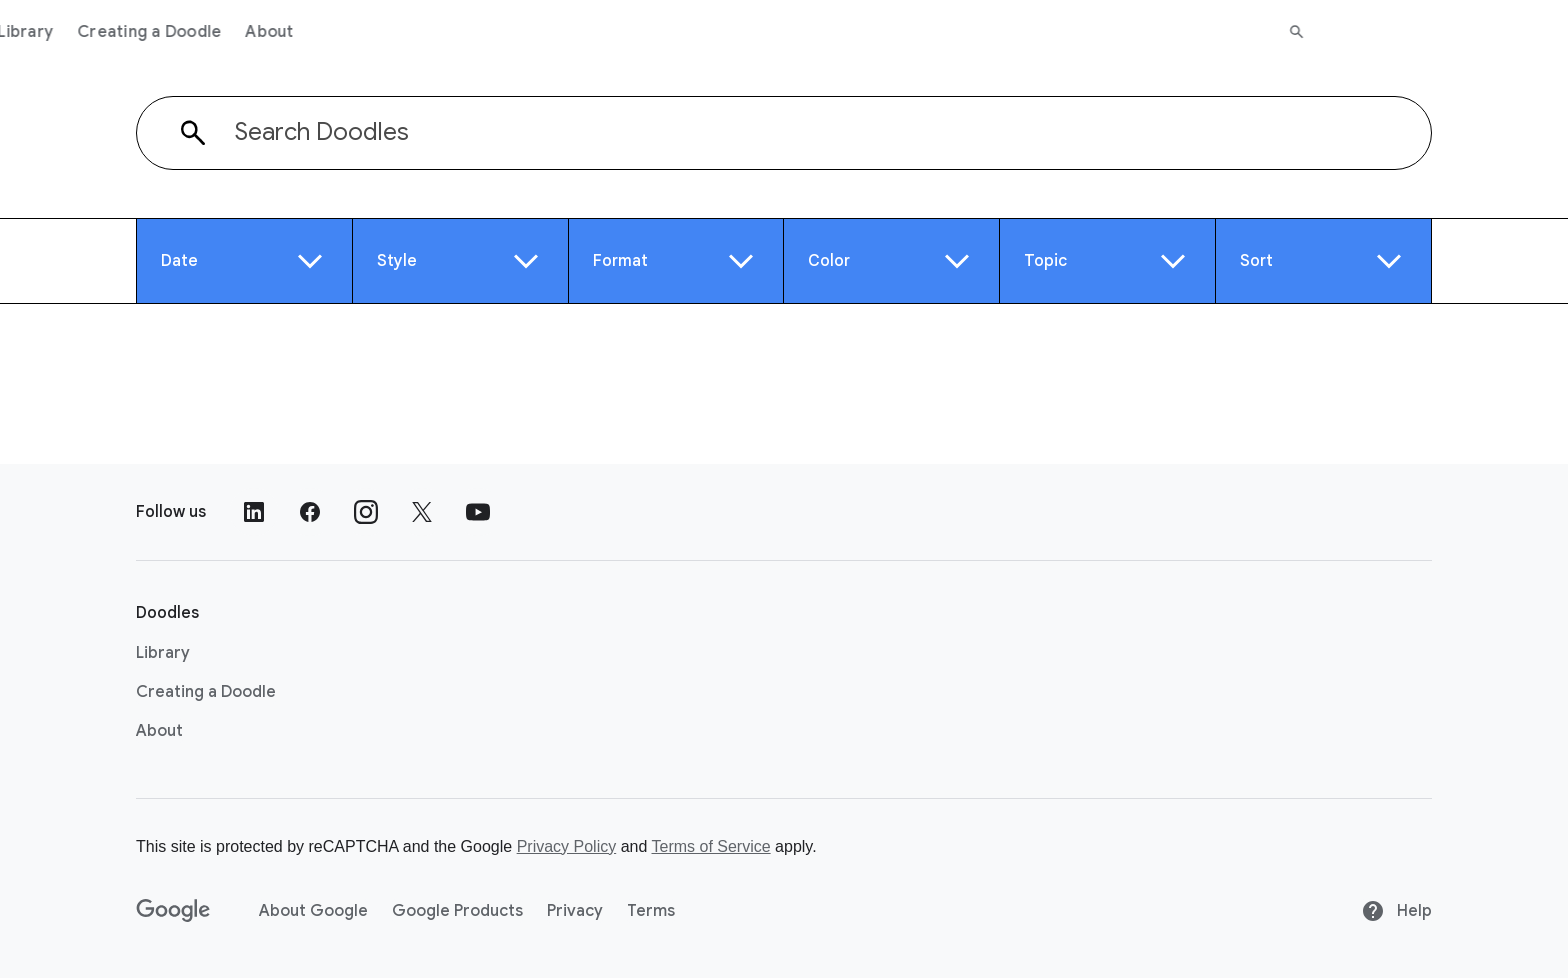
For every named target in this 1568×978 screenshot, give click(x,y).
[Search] (1539, 32)
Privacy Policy (567, 846)
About (512, 32)
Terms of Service (711, 846)
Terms (651, 911)
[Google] (173, 911)
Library (268, 32)
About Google (313, 911)
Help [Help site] (1396, 911)
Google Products (457, 911)
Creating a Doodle (392, 32)
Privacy (575, 911)
